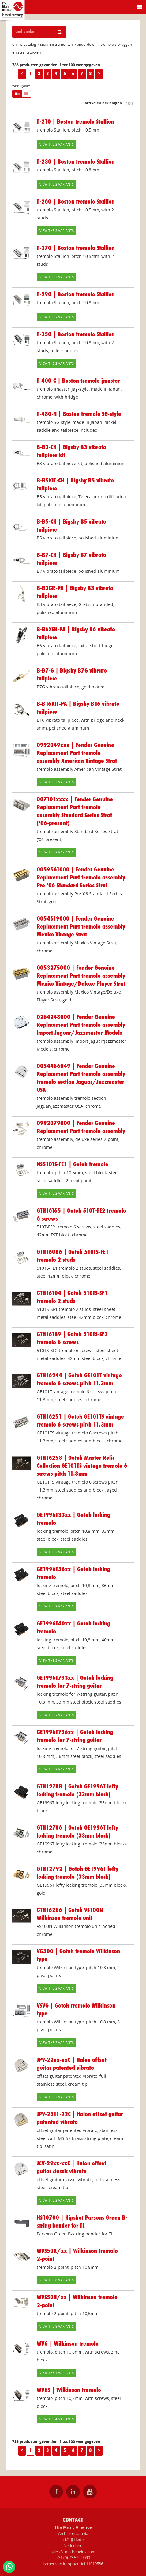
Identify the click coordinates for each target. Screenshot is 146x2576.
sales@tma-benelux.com (73, 2551)
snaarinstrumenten (56, 44)
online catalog (24, 44)
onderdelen (86, 44)
